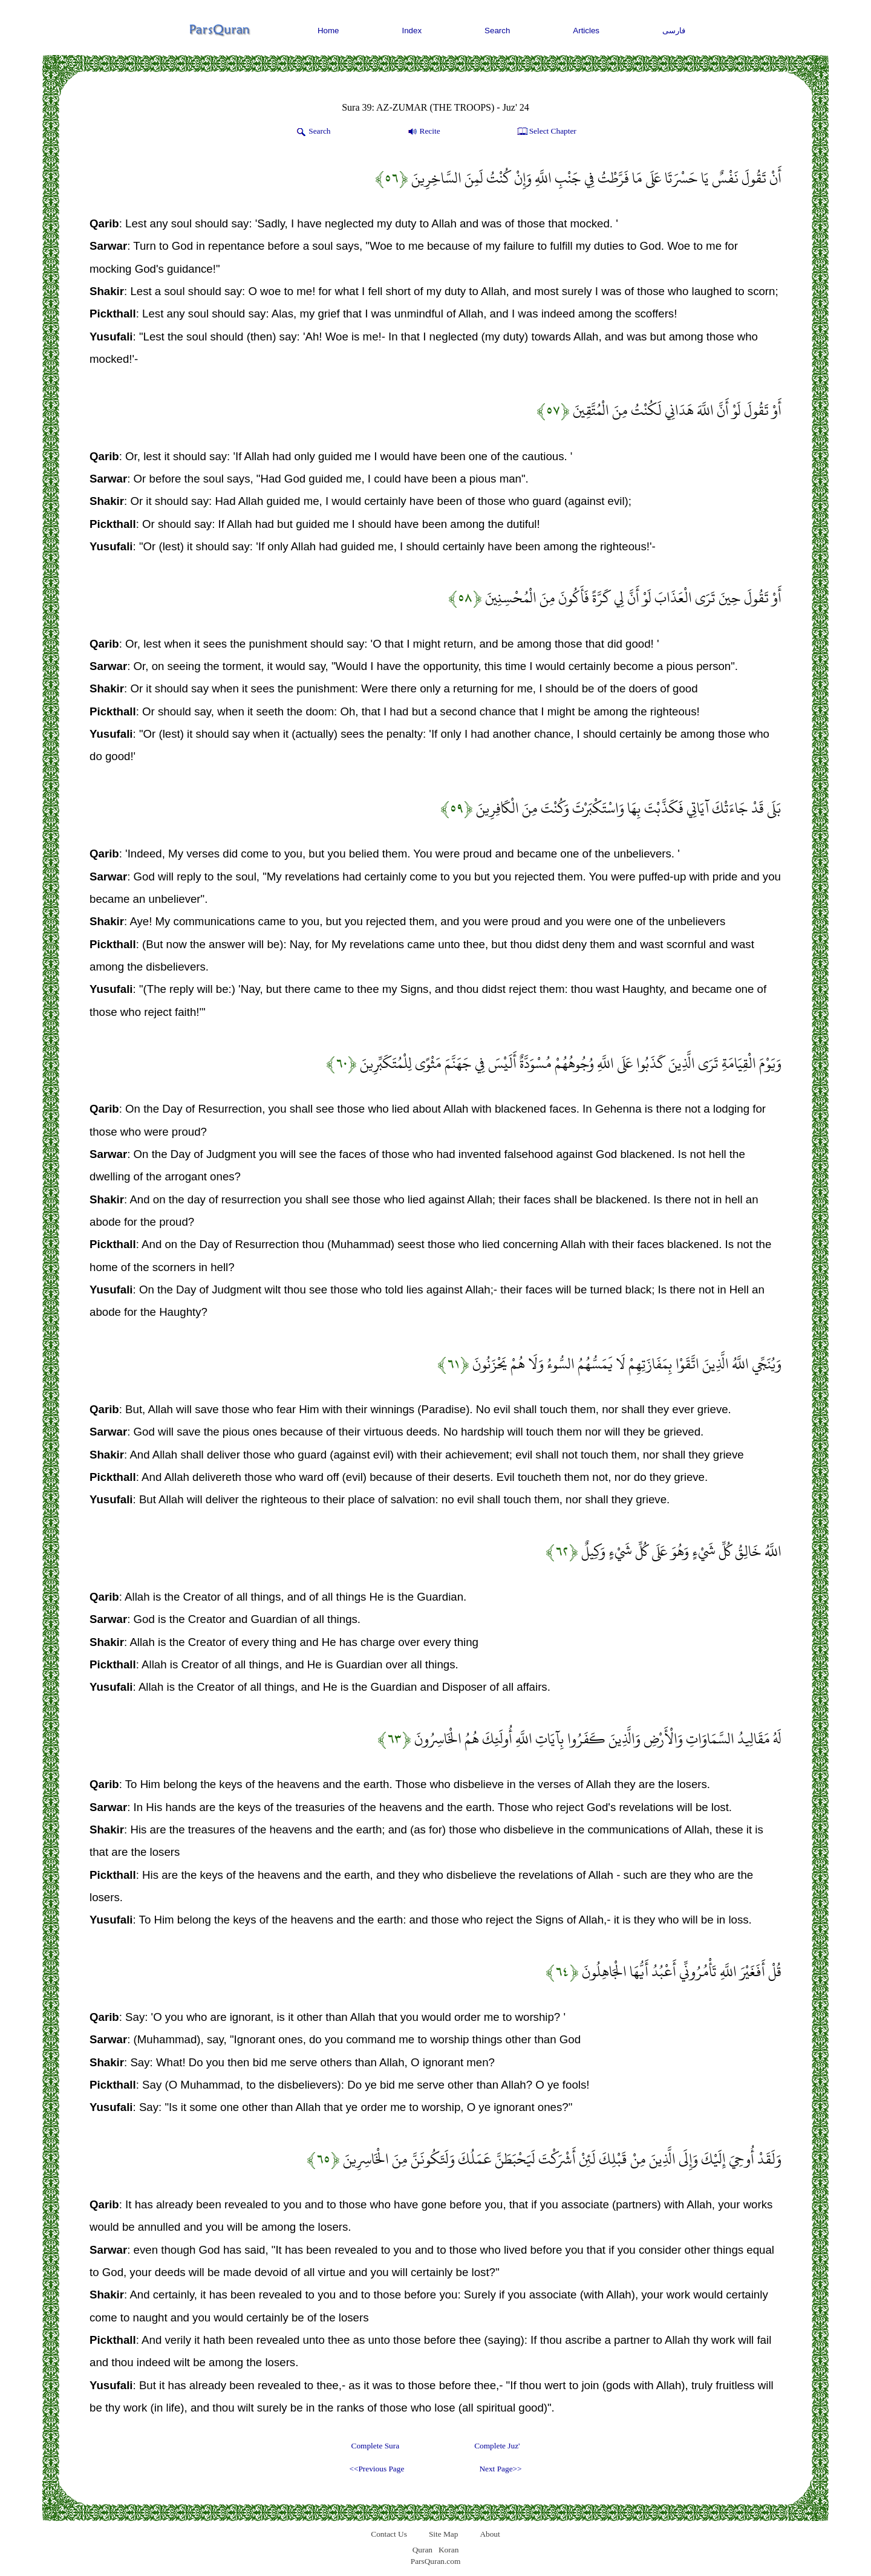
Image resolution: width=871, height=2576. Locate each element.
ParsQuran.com (436, 2561)
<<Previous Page (376, 2468)
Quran (422, 2549)
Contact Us (389, 2534)
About (490, 2534)
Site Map (443, 2534)
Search (497, 30)
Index (412, 30)
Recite (423, 132)
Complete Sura (375, 2445)
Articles (586, 30)
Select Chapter (545, 132)
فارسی (673, 30)
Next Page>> (500, 2468)
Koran (448, 2549)
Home (328, 30)
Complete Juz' (497, 2445)
